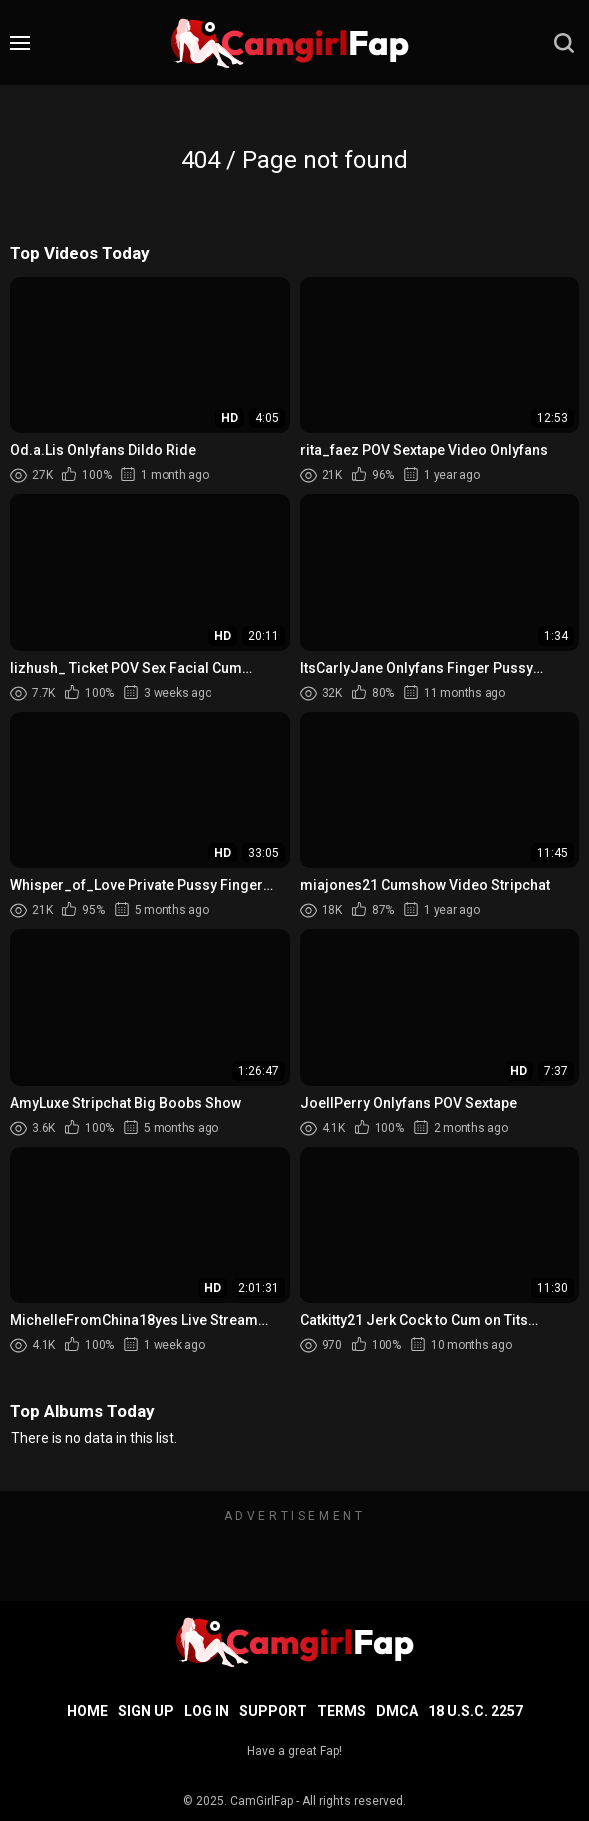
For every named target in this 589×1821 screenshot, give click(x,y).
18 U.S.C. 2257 (475, 1711)
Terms (341, 1711)
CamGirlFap (261, 1801)
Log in (206, 1711)
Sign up (146, 1711)
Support (273, 1711)
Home (87, 1711)
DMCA (397, 1711)
